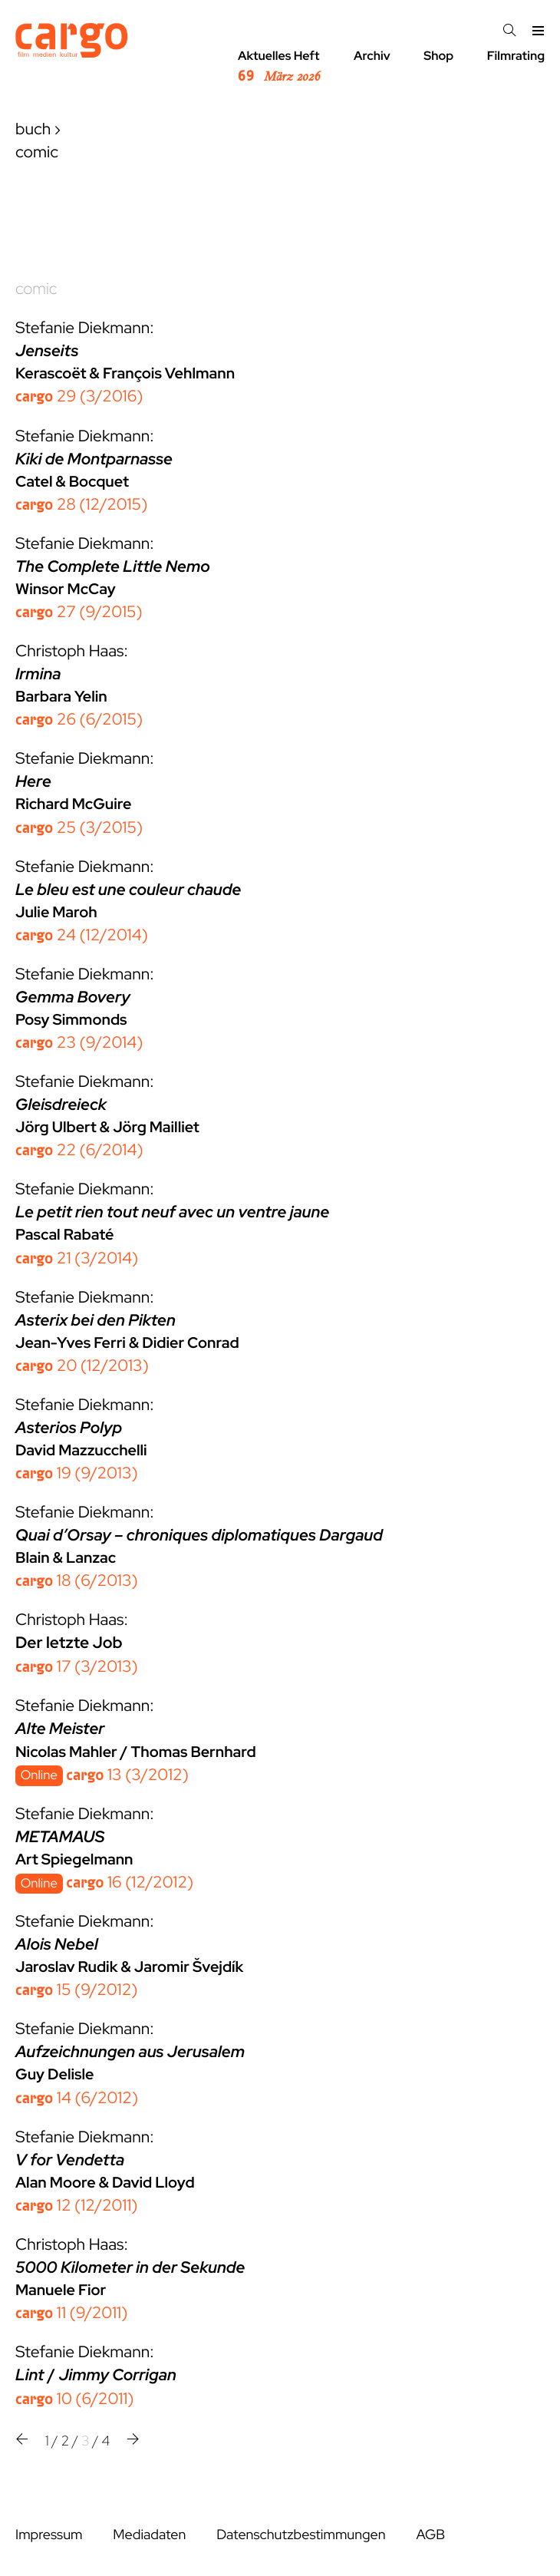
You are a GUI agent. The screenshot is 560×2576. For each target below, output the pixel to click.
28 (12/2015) (81, 504)
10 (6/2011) (74, 2399)
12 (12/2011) (76, 2205)
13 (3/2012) (127, 1775)
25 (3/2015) (79, 827)
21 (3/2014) (76, 1258)
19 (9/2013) (76, 1473)
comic (36, 289)
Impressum (48, 2535)
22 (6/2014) (79, 1150)
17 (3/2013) (76, 1666)
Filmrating (516, 56)
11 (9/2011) (71, 2313)
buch (33, 129)
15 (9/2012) (76, 1990)
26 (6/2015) (79, 719)
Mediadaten (149, 2535)
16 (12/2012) (129, 1882)
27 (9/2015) (79, 612)
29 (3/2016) (79, 396)
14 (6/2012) (76, 2098)
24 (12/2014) (81, 935)
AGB (430, 2535)
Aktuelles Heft (279, 67)
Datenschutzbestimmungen (300, 2535)
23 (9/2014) (79, 1042)
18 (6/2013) (76, 1580)
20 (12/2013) (82, 1366)
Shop (438, 56)
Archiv (372, 56)
